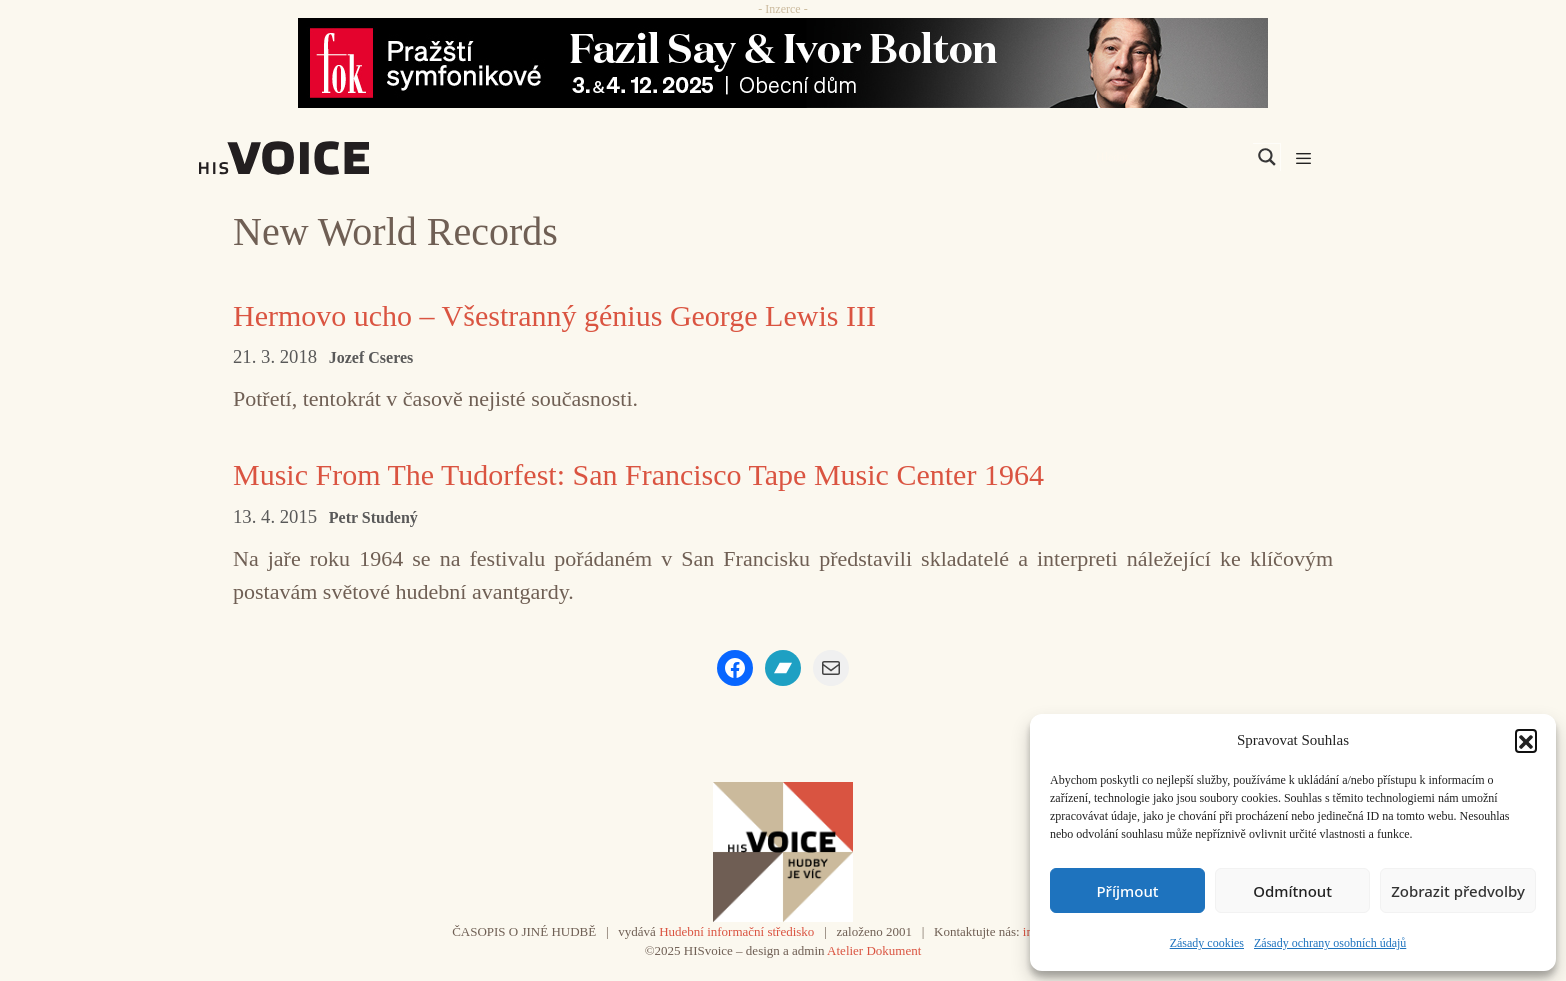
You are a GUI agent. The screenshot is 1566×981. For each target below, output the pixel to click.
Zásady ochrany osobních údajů (1330, 943)
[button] (1526, 740)
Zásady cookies (1207, 943)
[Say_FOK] (783, 63)
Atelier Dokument (874, 950)
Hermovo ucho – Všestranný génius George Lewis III (554, 315)
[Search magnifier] (1267, 157)
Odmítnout (1292, 891)
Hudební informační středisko (736, 931)
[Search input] (1172, 157)
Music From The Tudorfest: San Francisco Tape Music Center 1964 (638, 474)
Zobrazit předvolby (1458, 891)
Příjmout (1127, 891)
